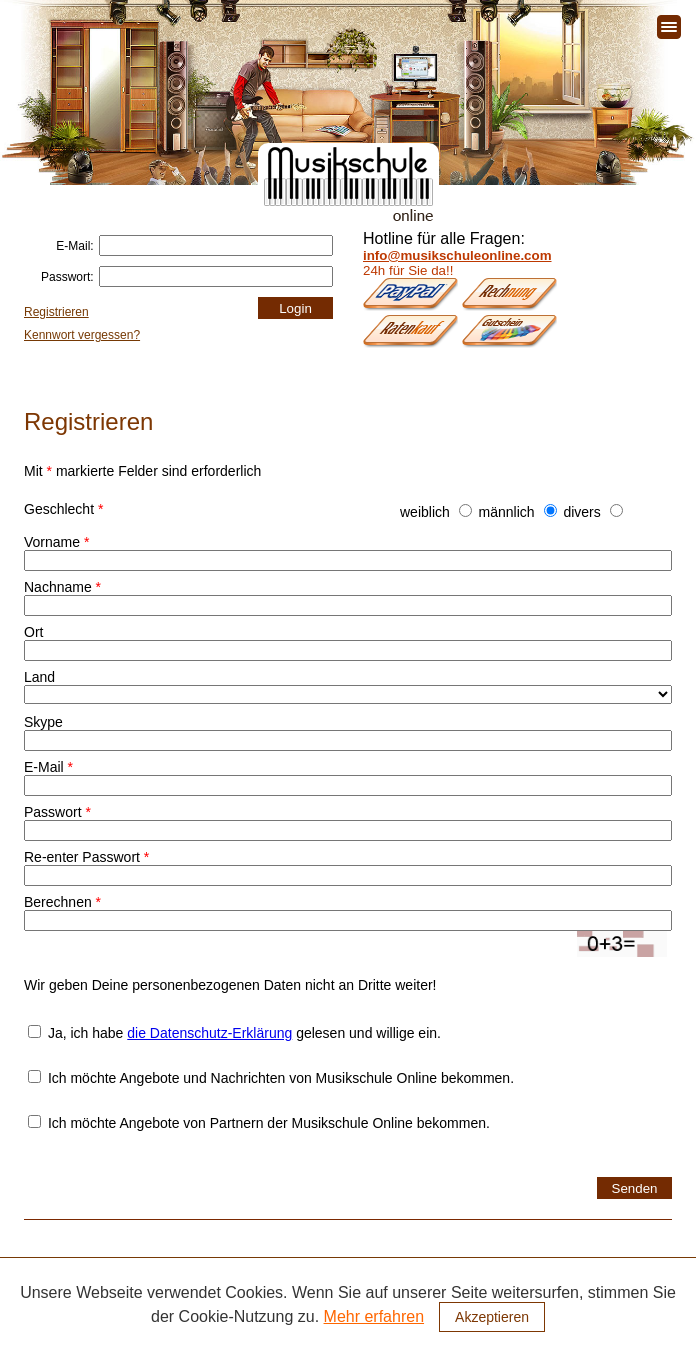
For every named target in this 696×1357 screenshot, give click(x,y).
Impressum (651, 1340)
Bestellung (436, 1301)
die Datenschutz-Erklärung (209, 1033)
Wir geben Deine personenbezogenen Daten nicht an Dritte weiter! (230, 985)
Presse (589, 1340)
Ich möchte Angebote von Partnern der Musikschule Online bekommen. (259, 1123)
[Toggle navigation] (669, 27)
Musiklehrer (245, 1301)
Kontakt (509, 1301)
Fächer (168, 1301)
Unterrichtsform (342, 1301)
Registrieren (56, 312)
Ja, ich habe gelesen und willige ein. (234, 1033)
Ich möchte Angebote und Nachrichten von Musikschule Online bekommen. (271, 1078)
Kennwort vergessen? (82, 335)
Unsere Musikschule (69, 1301)
